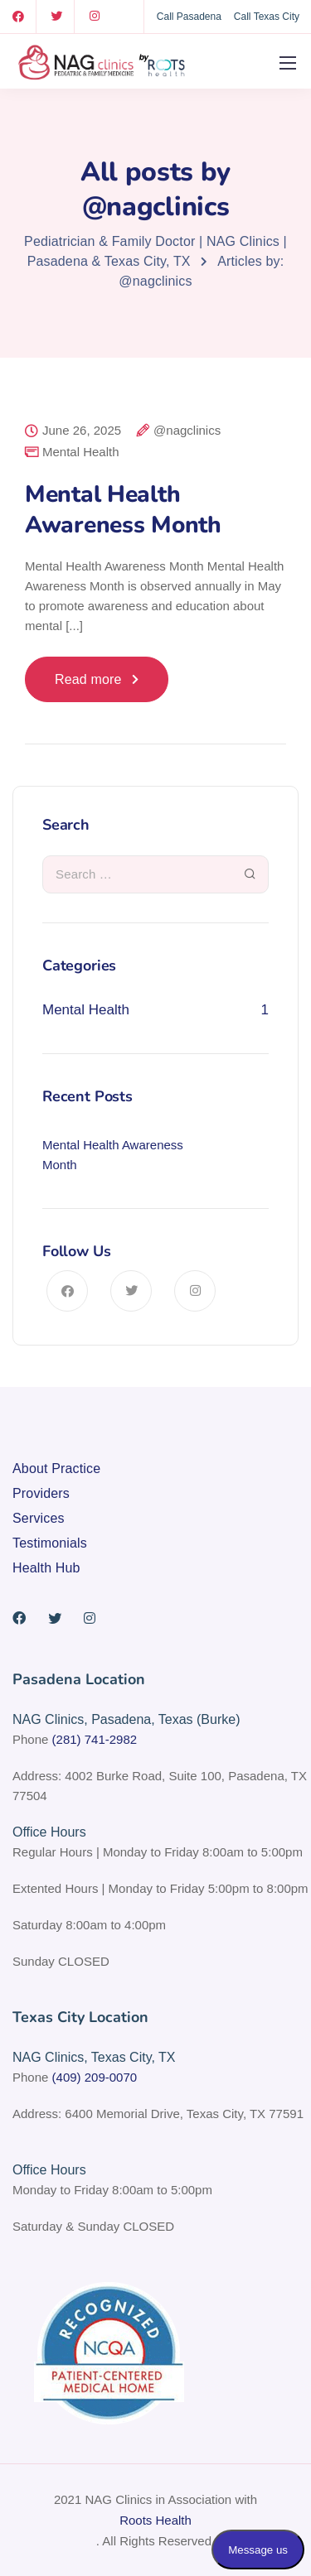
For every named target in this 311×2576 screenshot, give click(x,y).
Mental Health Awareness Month (123, 509)
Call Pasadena (189, 16)
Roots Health (155, 2520)
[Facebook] (18, 16)
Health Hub (46, 1568)
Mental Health (80, 451)
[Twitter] (56, 16)
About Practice (56, 1468)
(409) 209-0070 (95, 2077)
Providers (41, 1493)
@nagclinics (187, 430)
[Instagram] (94, 16)
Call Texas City (266, 16)
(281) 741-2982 (95, 1739)
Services (38, 1518)
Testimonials (49, 1543)
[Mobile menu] (288, 63)
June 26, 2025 (81, 430)
